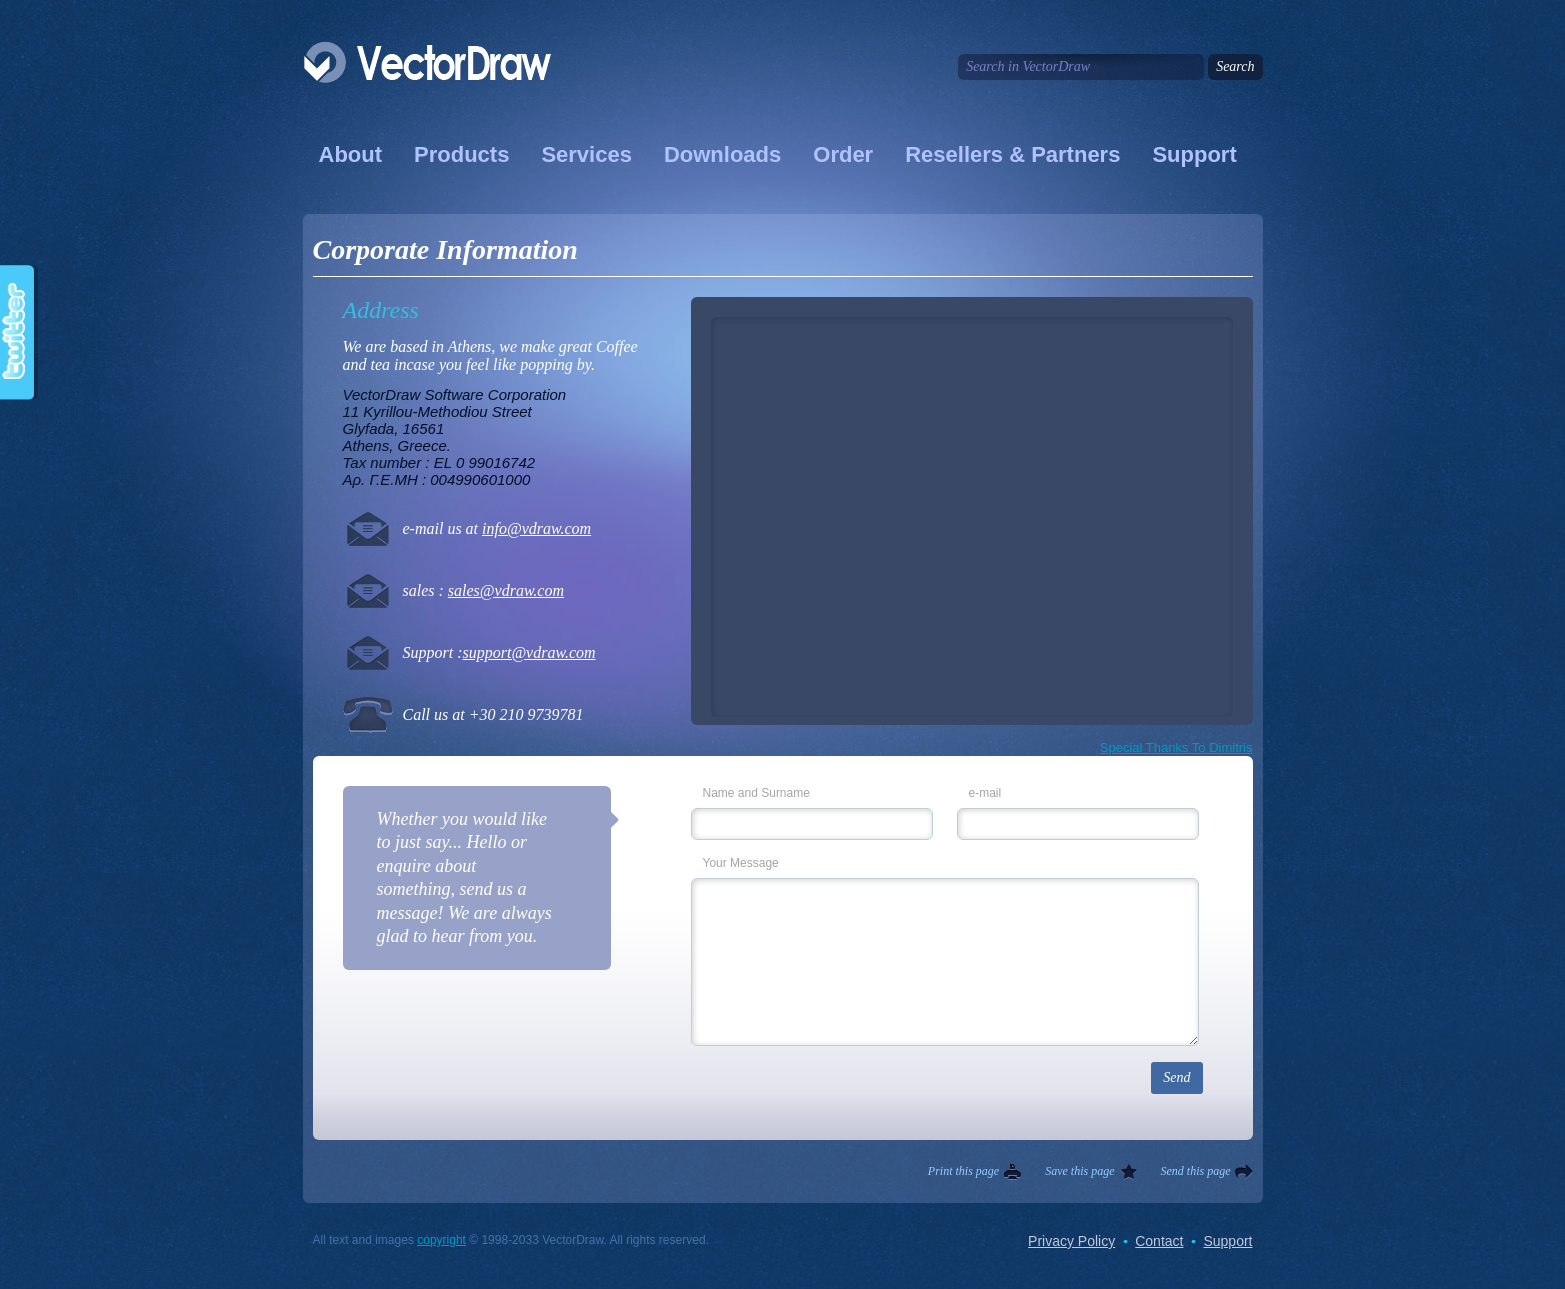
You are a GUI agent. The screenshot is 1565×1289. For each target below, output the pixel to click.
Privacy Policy (1071, 1241)
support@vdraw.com (529, 652)
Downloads (722, 154)
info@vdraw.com (536, 528)
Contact (1159, 1241)
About (351, 154)
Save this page (1079, 1171)
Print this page (963, 1171)
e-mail (985, 793)
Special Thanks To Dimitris (1176, 747)
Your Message (741, 863)
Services (586, 154)
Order (843, 154)
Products (461, 154)
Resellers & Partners (1012, 154)
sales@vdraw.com (506, 590)
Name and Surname (756, 793)
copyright (441, 1240)
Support (1194, 154)
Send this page (1196, 1171)
